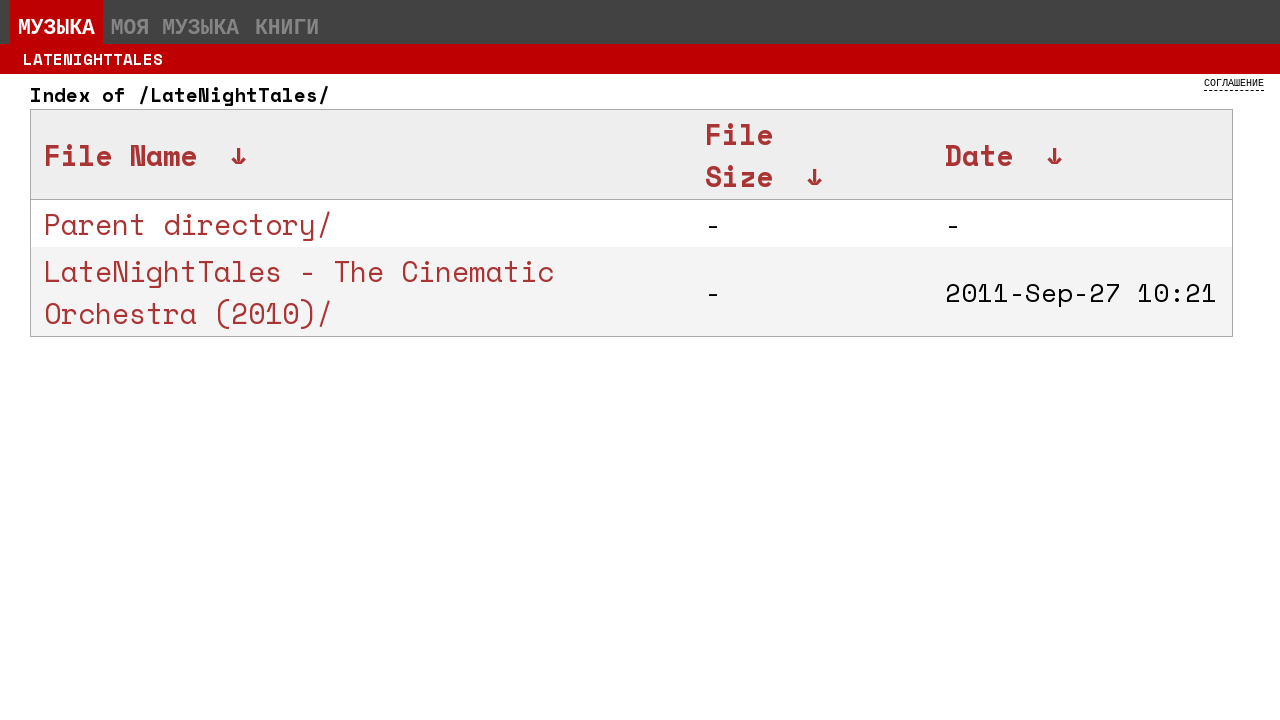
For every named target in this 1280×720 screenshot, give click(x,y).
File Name (120, 155)
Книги (287, 26)
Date (979, 155)
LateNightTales (93, 59)
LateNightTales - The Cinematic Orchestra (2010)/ (299, 292)
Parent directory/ (188, 224)
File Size (739, 155)
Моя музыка (175, 26)
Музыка (56, 26)
